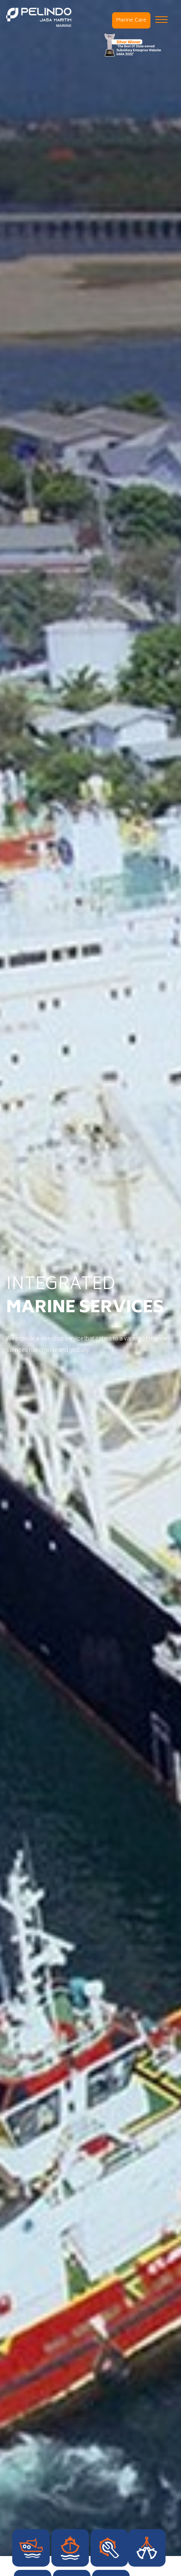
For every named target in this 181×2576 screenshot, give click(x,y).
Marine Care (131, 20)
